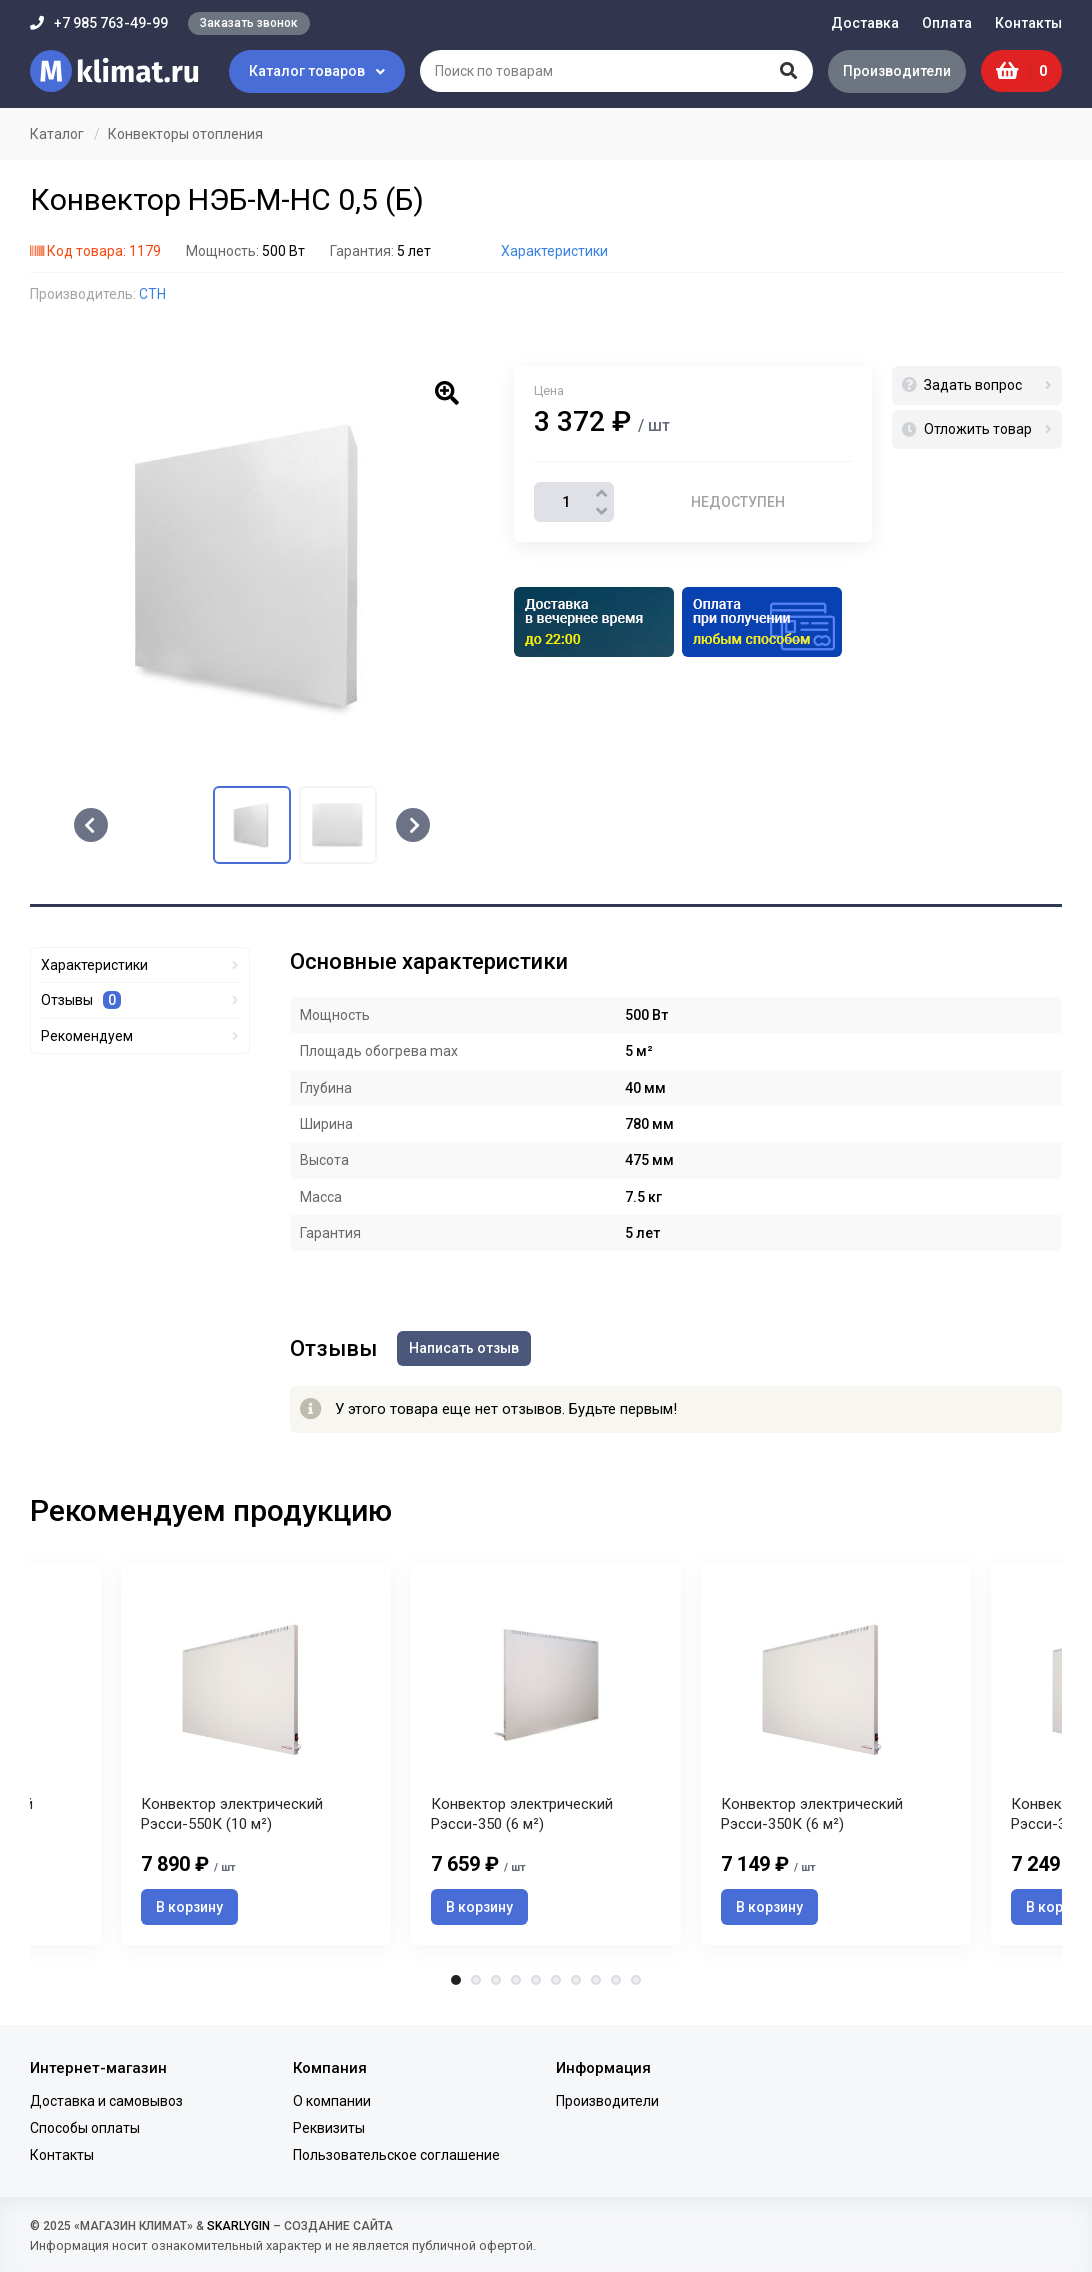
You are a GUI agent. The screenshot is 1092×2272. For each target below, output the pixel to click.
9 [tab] (616, 1980)
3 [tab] (496, 1980)
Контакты (1028, 23)
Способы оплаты (85, 2128)
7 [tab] (576, 1980)
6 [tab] (556, 1980)
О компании (332, 2101)
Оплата (947, 23)
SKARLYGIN (238, 2226)
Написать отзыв (464, 1348)
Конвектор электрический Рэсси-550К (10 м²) (232, 1814)
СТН (152, 294)
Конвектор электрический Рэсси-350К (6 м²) (812, 1814)
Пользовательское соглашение (396, 2155)
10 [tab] (636, 1980)
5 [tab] (536, 1980)
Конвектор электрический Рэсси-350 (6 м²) (522, 1814)
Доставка (865, 23)
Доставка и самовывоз (106, 2101)
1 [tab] (456, 1980)
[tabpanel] (546, 1754)
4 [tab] (516, 1980)
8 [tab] (596, 1980)
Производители (897, 71)
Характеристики (554, 251)
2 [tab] (476, 1980)
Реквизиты (329, 2128)
